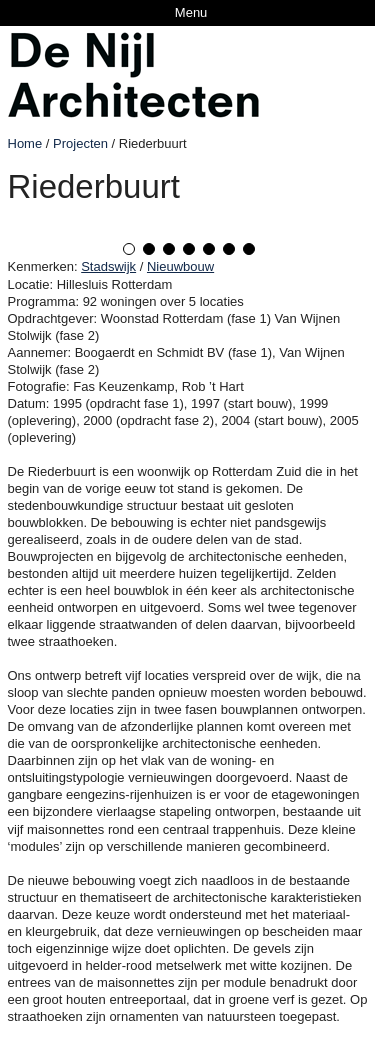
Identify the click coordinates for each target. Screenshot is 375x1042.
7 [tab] (249, 249)
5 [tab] (209, 249)
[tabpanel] (188, 222)
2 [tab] (149, 249)
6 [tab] (229, 249)
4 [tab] (189, 249)
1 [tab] (129, 249)
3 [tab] (169, 249)
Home (25, 143)
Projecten (80, 143)
